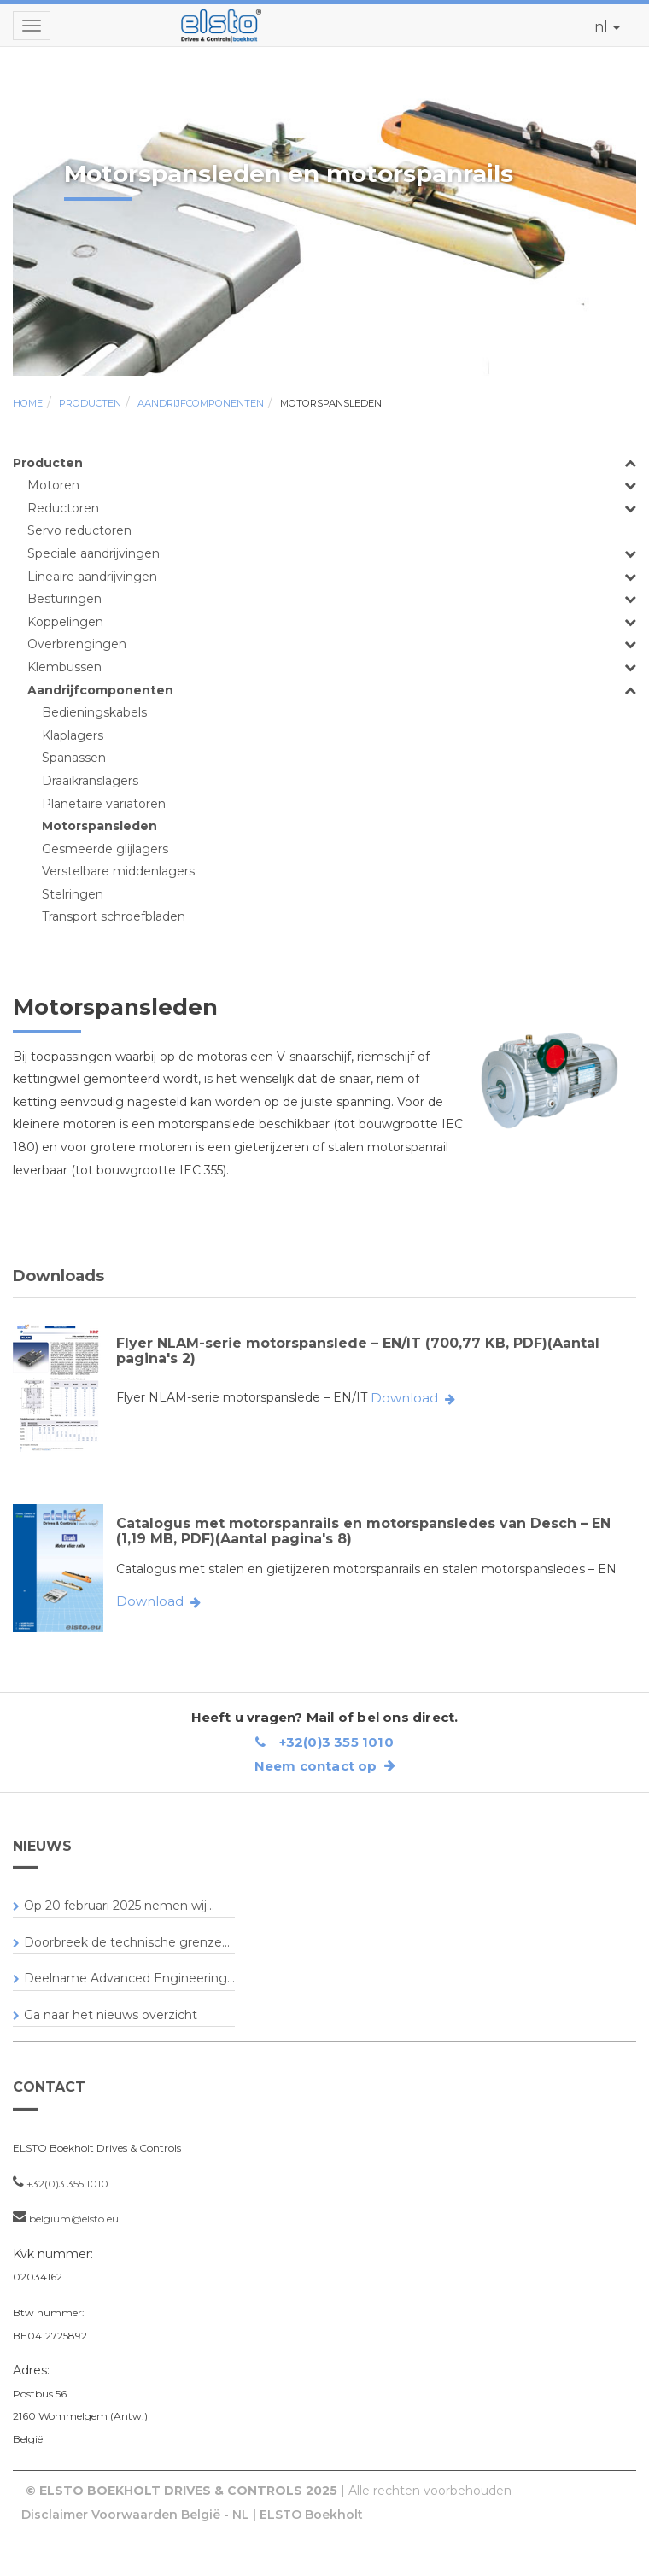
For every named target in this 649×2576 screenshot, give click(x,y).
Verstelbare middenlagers (118, 871)
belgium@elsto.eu (74, 2218)
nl (607, 27)
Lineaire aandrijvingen (92, 576)
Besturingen (64, 598)
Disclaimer (54, 2514)
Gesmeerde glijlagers (105, 849)
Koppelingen (65, 621)
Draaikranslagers (90, 780)
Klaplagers (72, 735)
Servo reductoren (79, 530)
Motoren (53, 485)
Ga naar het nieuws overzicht (110, 2015)
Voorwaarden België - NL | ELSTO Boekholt (227, 2514)
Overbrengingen (76, 644)
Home (28, 403)
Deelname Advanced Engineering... (129, 1978)
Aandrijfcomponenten (200, 403)
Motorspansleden (331, 403)
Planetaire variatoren (104, 803)
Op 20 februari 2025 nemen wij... (119, 1905)
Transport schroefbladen (113, 916)
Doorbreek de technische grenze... (127, 1942)
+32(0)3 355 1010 (324, 1742)
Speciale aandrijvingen (93, 553)
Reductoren (63, 508)
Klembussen (64, 667)
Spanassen (74, 757)
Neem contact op (324, 1766)
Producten (90, 403)
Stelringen (72, 894)
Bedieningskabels (94, 712)
